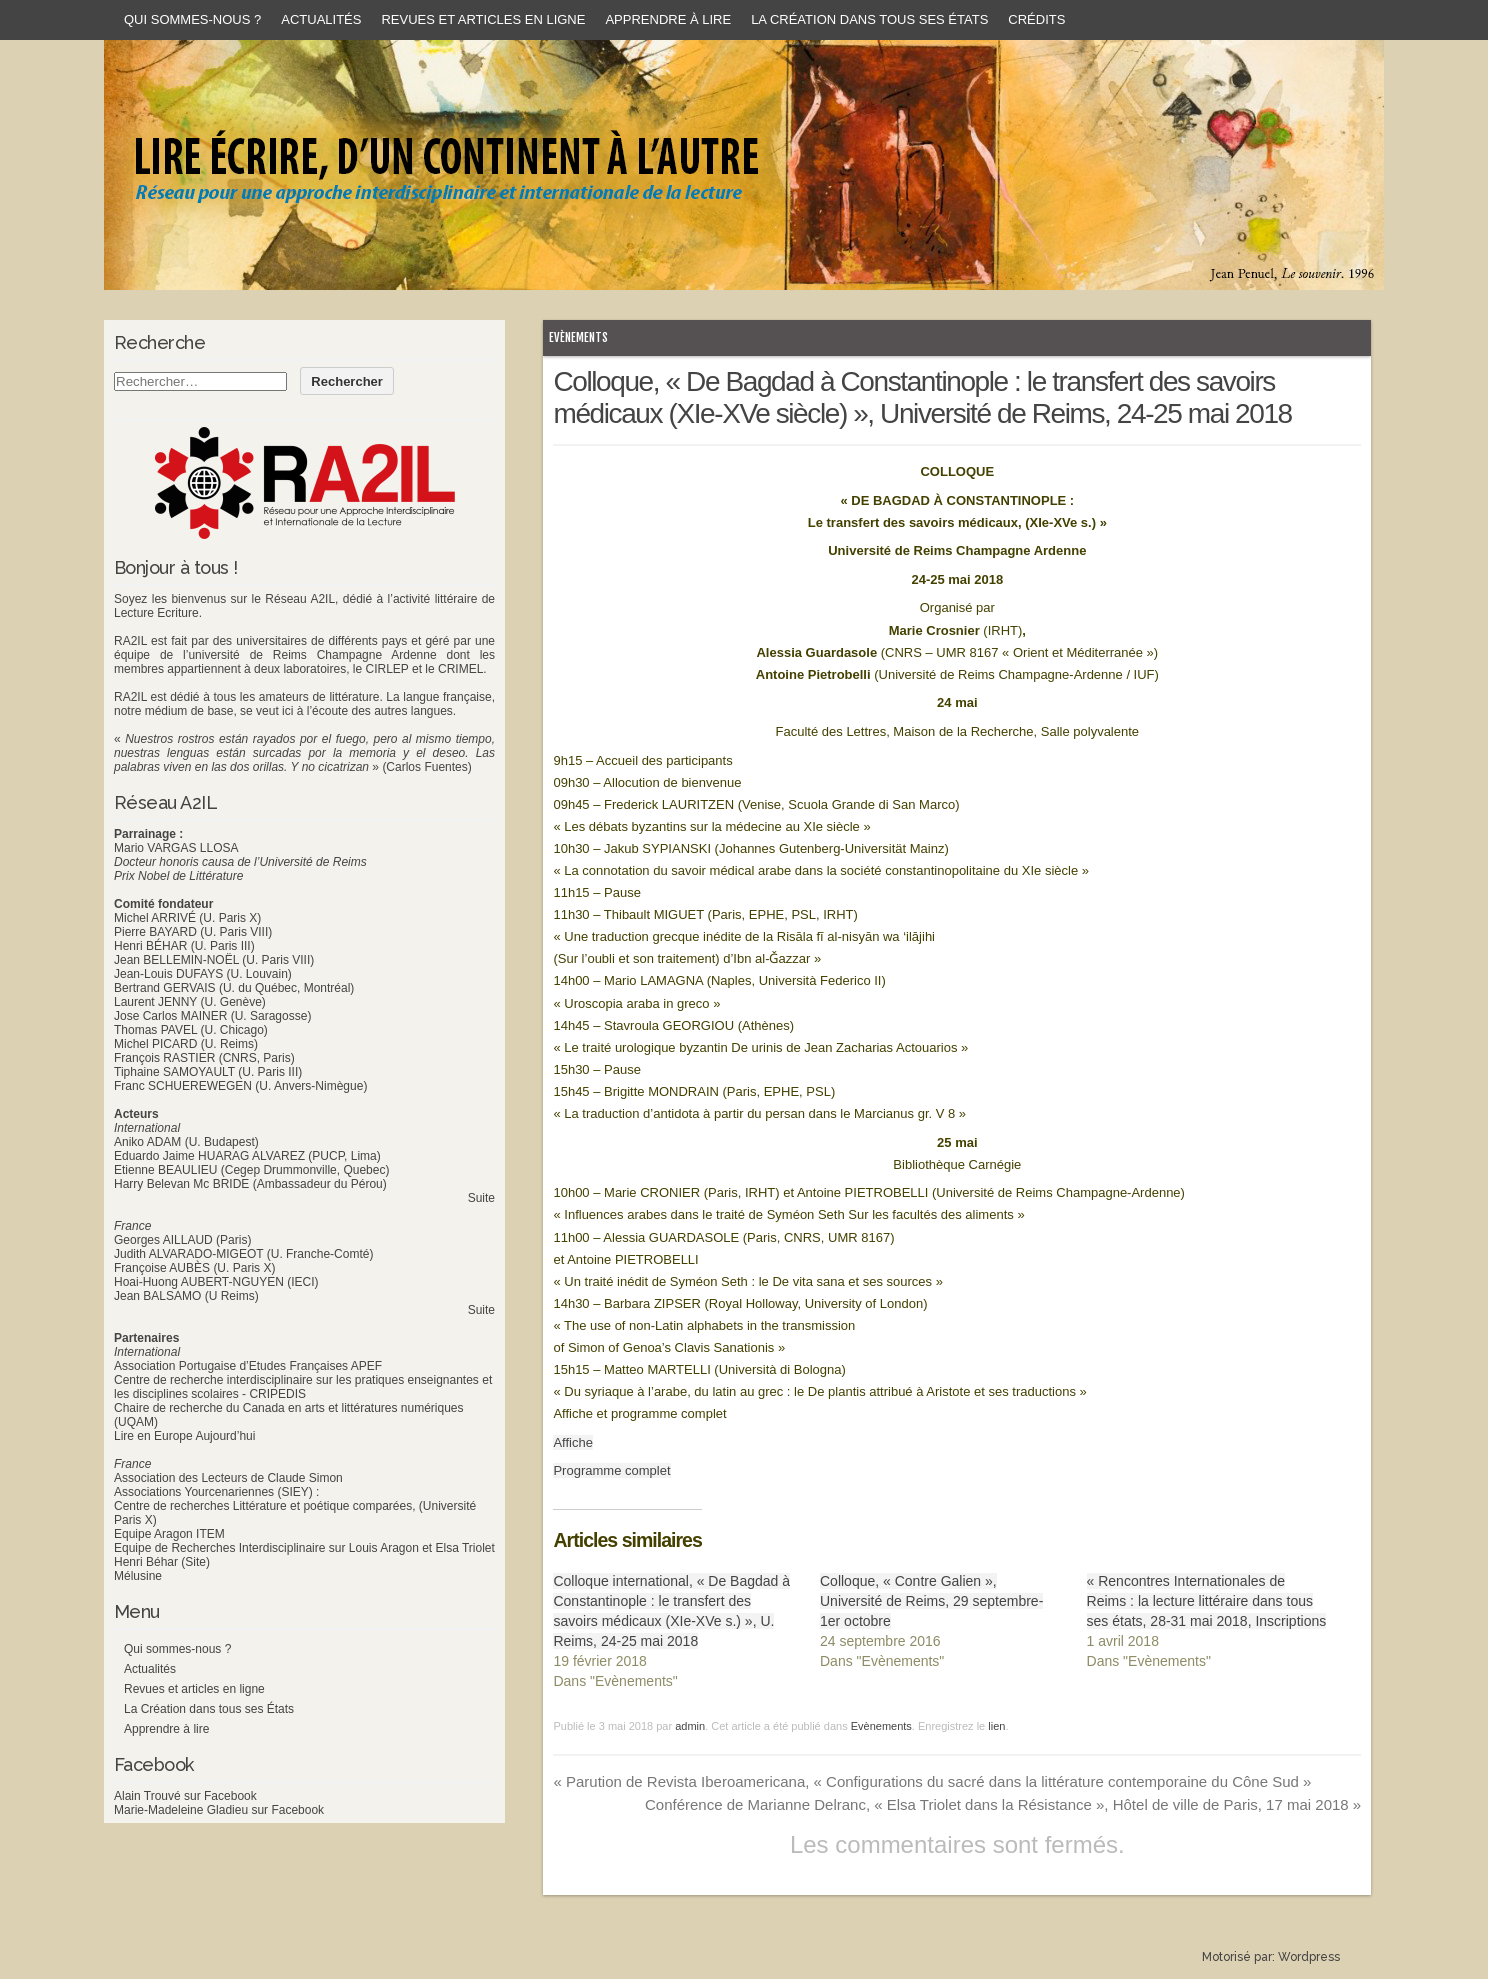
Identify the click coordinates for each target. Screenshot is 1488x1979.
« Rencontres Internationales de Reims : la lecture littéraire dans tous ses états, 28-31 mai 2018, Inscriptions (1207, 1601)
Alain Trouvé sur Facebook (185, 1796)
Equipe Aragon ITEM (169, 1534)
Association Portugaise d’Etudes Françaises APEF (248, 1366)
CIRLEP (386, 669)
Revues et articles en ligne (483, 19)
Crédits (1036, 19)
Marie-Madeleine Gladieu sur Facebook (219, 1810)
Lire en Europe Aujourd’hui (184, 1436)
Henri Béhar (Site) (162, 1562)
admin (690, 1726)
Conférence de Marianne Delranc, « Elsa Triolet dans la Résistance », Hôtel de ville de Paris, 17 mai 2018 (1003, 1804)
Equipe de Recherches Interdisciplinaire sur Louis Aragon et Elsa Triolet (304, 1548)
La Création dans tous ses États (869, 19)
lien (996, 1726)
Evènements (578, 337)
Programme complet (611, 1470)
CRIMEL (460, 669)
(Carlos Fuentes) (426, 767)
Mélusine (138, 1576)
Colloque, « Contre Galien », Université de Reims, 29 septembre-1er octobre (931, 1601)
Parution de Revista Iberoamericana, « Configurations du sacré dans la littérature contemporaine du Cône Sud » (932, 1781)
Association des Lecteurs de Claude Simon (228, 1478)
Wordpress (1309, 1957)
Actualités (321, 19)
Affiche (573, 1442)
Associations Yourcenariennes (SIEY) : (216, 1492)
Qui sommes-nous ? (192, 19)
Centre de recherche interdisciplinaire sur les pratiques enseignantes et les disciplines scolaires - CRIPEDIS (303, 1387)
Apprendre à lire (668, 19)
